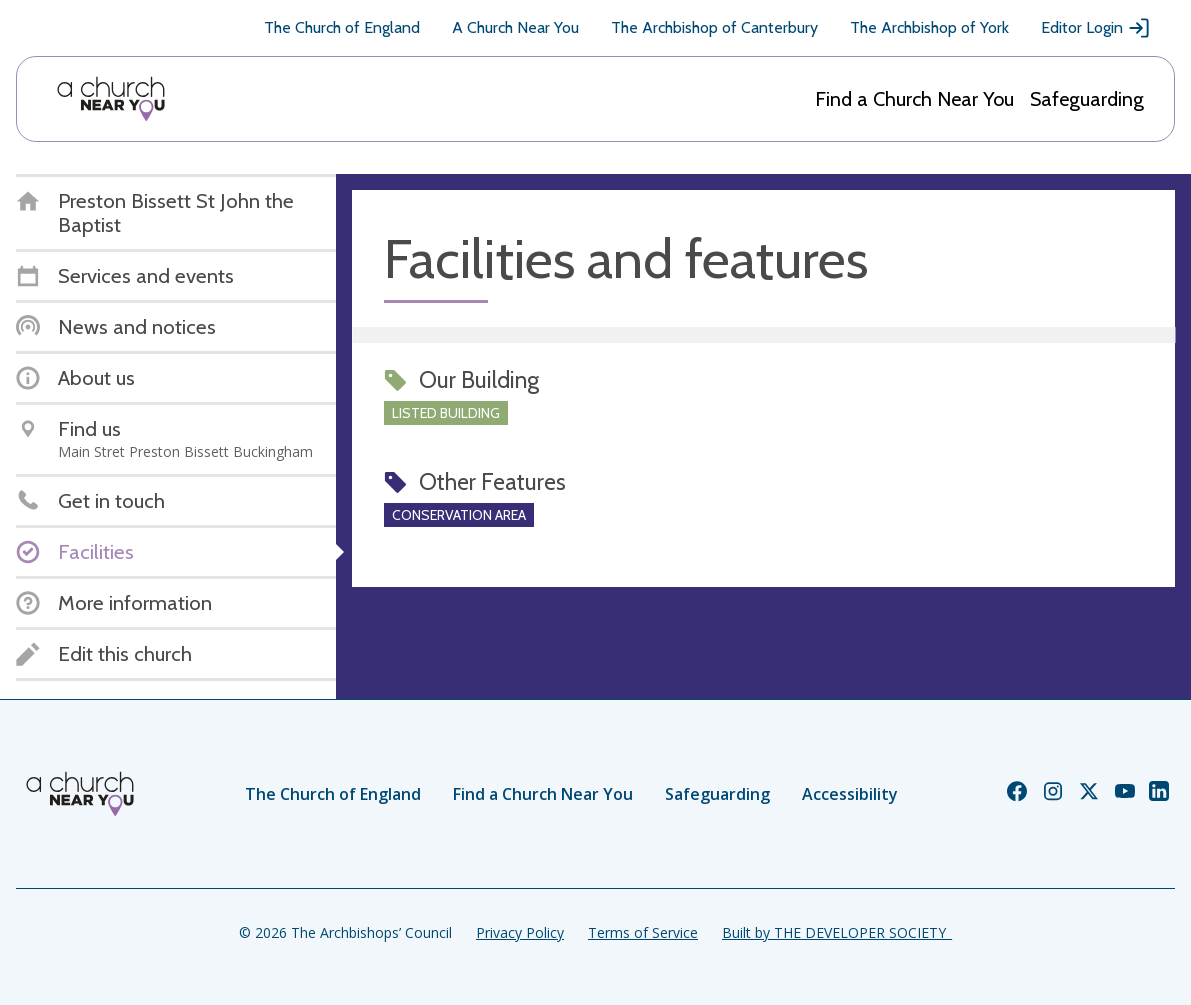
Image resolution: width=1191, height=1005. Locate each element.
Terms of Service (643, 932)
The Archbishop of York (929, 27)
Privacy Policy (520, 932)
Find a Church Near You (914, 99)
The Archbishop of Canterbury (714, 27)
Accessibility (850, 794)
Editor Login (1096, 28)
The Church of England (342, 27)
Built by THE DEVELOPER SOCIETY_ (837, 932)
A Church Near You (515, 27)
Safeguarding (1087, 99)
